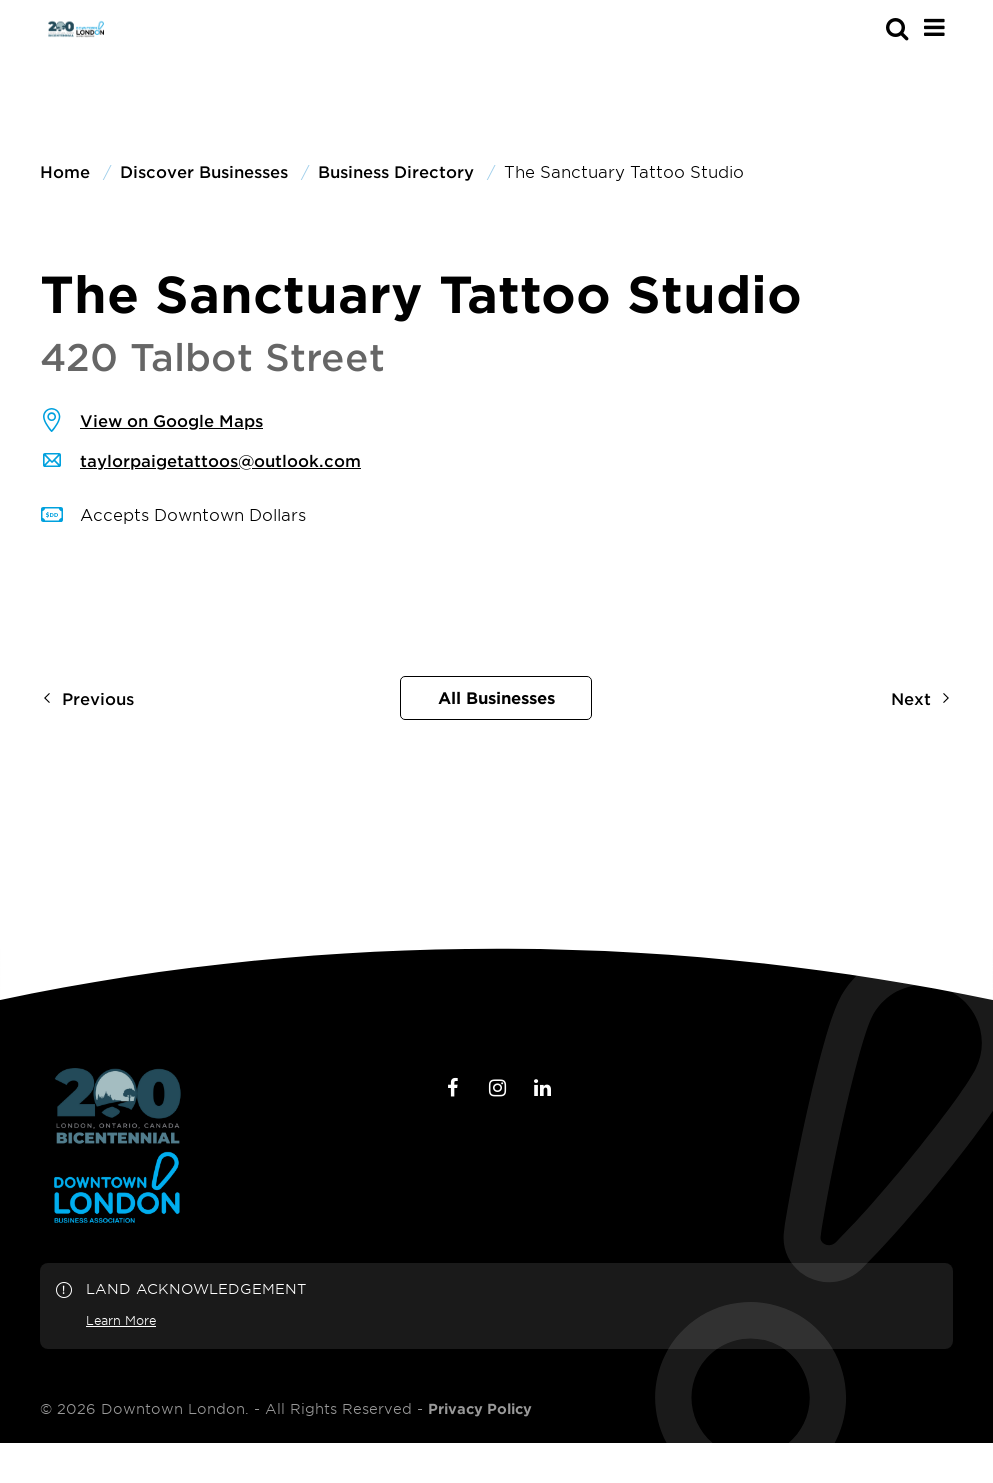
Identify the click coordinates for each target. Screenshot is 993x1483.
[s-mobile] (861, 28)
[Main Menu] (934, 27)
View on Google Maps (171, 420)
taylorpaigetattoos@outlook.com (220, 460)
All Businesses (496, 697)
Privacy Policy (480, 1409)
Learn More (121, 1320)
